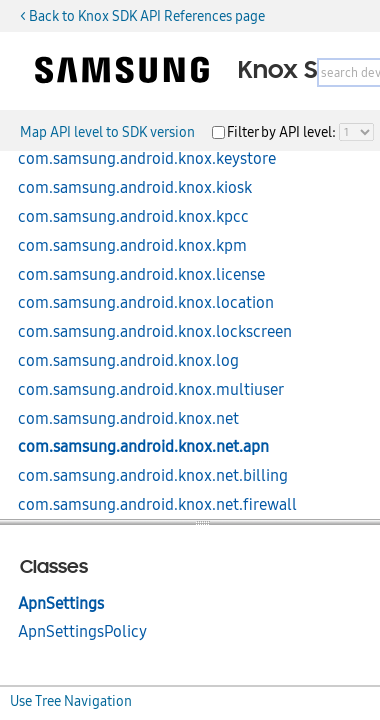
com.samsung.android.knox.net (128, 419)
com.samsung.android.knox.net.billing (153, 476)
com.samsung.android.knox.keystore (147, 159)
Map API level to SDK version (107, 132)
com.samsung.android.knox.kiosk (135, 188)
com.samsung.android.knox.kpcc (133, 217)
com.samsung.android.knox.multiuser (151, 390)
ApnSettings (61, 604)
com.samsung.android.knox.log (128, 361)
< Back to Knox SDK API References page (142, 16)
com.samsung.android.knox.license (141, 275)
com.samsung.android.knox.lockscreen (155, 332)
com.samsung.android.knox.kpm (132, 246)
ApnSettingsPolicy (82, 632)
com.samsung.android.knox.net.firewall (157, 505)
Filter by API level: (283, 132)
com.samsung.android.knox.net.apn (143, 447)
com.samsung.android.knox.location (146, 303)
